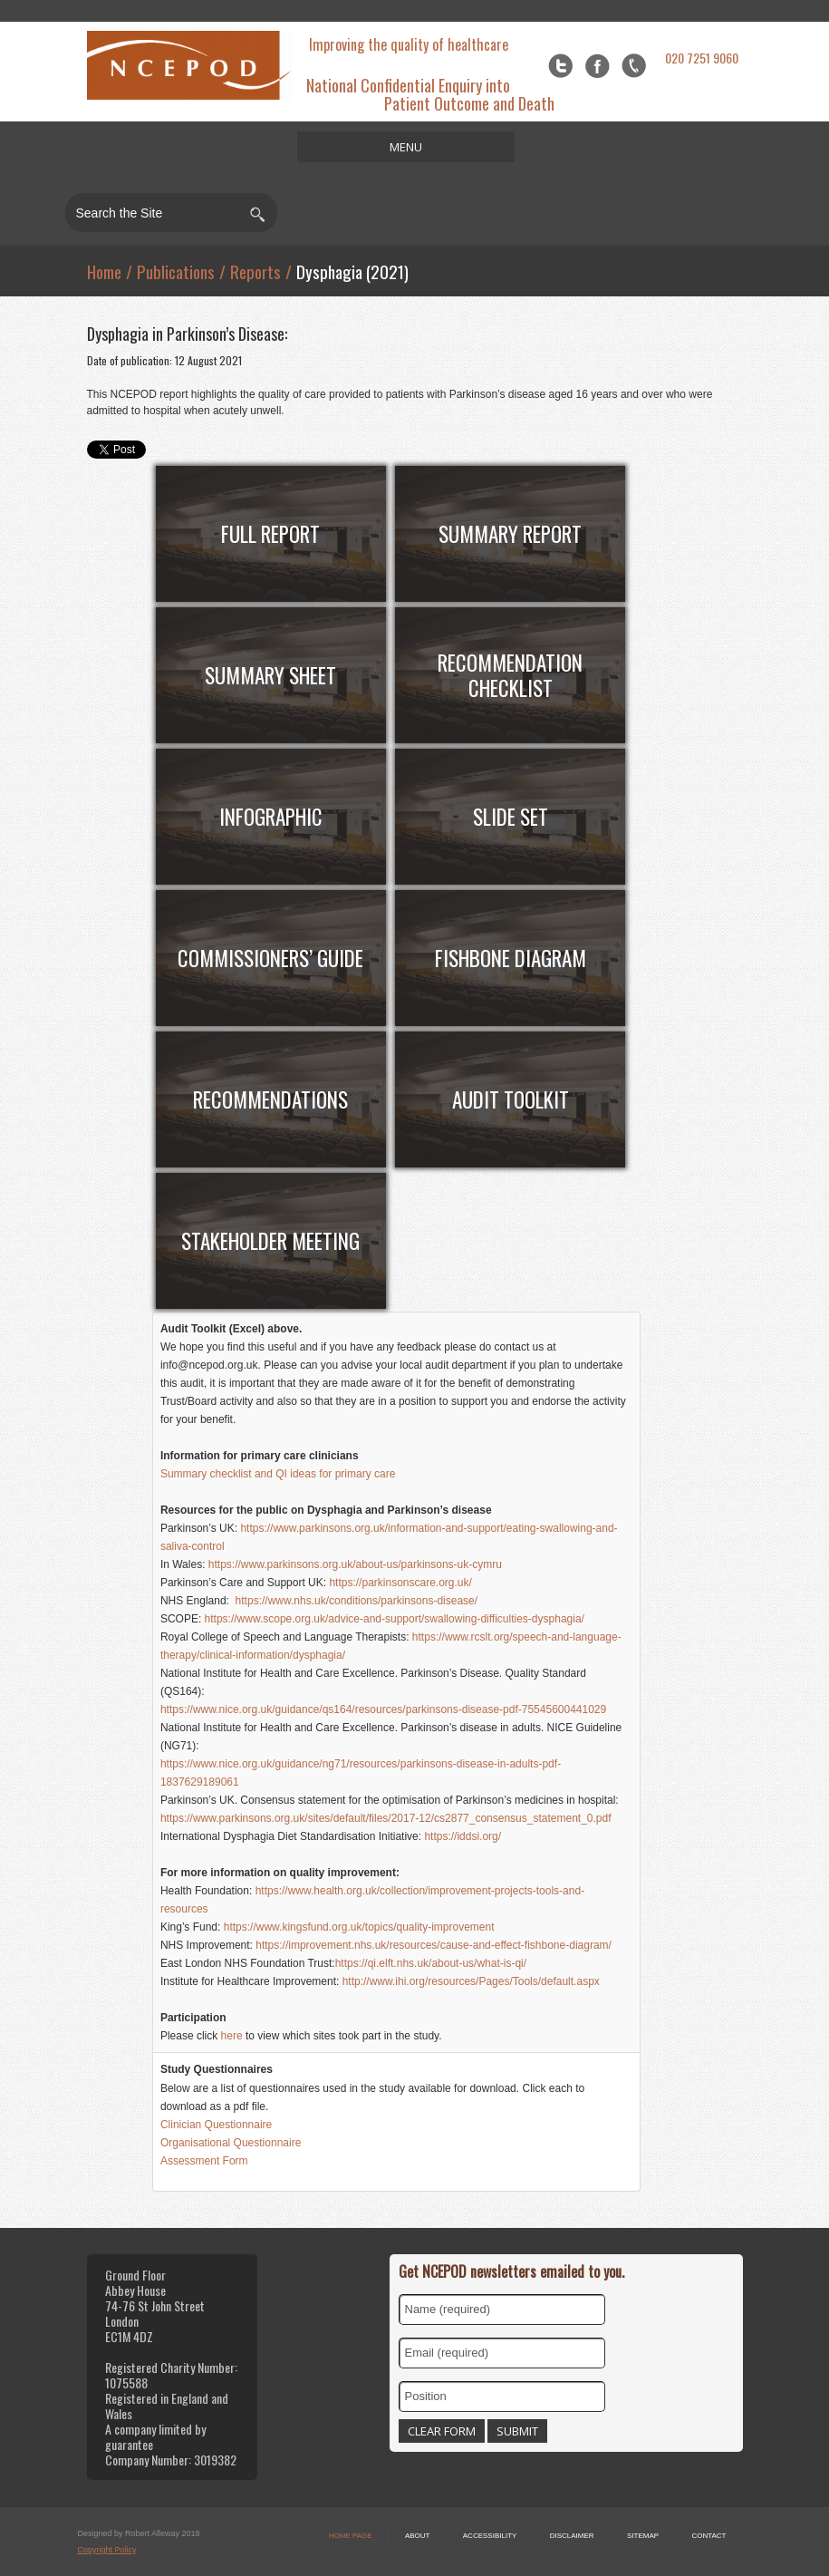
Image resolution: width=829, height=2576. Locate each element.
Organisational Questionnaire (230, 2142)
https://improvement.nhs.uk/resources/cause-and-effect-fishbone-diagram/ (433, 1945)
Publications (176, 271)
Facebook (597, 65)
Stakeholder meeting (270, 1241)
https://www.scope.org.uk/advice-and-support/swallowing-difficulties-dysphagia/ (394, 1618)
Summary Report (510, 534)
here (232, 2035)
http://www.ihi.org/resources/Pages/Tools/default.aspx (471, 1981)
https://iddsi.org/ (464, 1836)
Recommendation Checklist (510, 675)
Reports (255, 271)
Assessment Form (205, 2161)
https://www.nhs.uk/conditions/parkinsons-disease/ (354, 1600)
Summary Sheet (270, 675)
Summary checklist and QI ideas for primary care (277, 1473)
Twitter (560, 65)
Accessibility (490, 2536)
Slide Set (510, 816)
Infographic (271, 816)
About (417, 2536)
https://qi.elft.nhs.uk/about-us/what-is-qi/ (432, 1963)
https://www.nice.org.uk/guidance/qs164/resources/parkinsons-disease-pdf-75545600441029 (383, 1709)
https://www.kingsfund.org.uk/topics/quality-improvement (359, 1927)
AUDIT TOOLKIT (510, 1099)
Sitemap (643, 2536)
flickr (634, 65)
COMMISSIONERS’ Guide (270, 958)
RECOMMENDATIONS (270, 1099)
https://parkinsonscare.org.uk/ (400, 1582)
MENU (406, 147)
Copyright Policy (107, 2549)
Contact (708, 2536)
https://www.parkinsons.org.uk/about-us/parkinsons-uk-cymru (355, 1564)
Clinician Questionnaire (217, 2124)
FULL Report (270, 534)
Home (104, 271)
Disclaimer (572, 2536)
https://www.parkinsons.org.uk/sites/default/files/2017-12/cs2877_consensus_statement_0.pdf (387, 1818)
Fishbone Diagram (510, 958)
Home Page (350, 2536)
